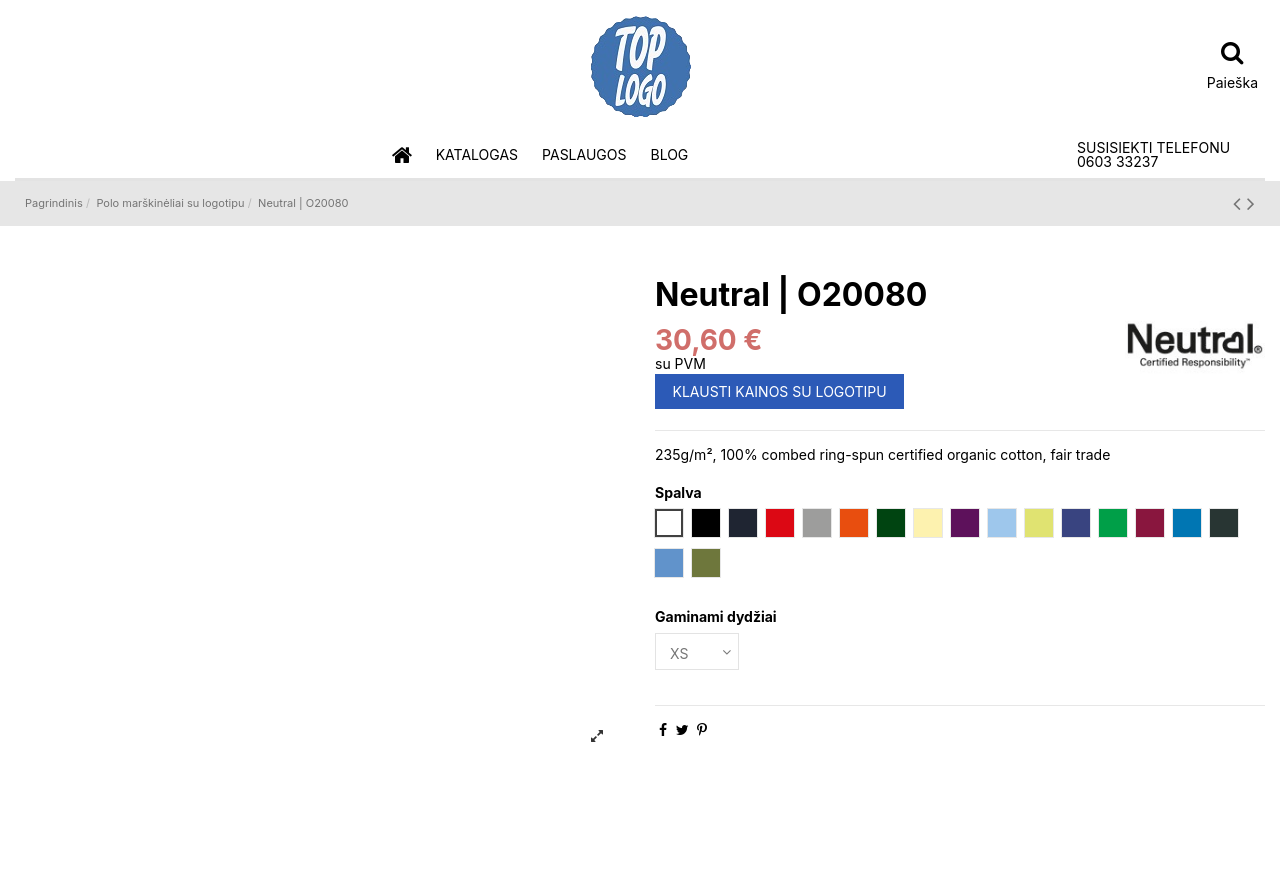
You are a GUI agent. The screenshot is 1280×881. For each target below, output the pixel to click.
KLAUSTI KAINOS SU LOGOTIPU (780, 391)
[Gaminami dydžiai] (697, 651)
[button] (477, 155)
